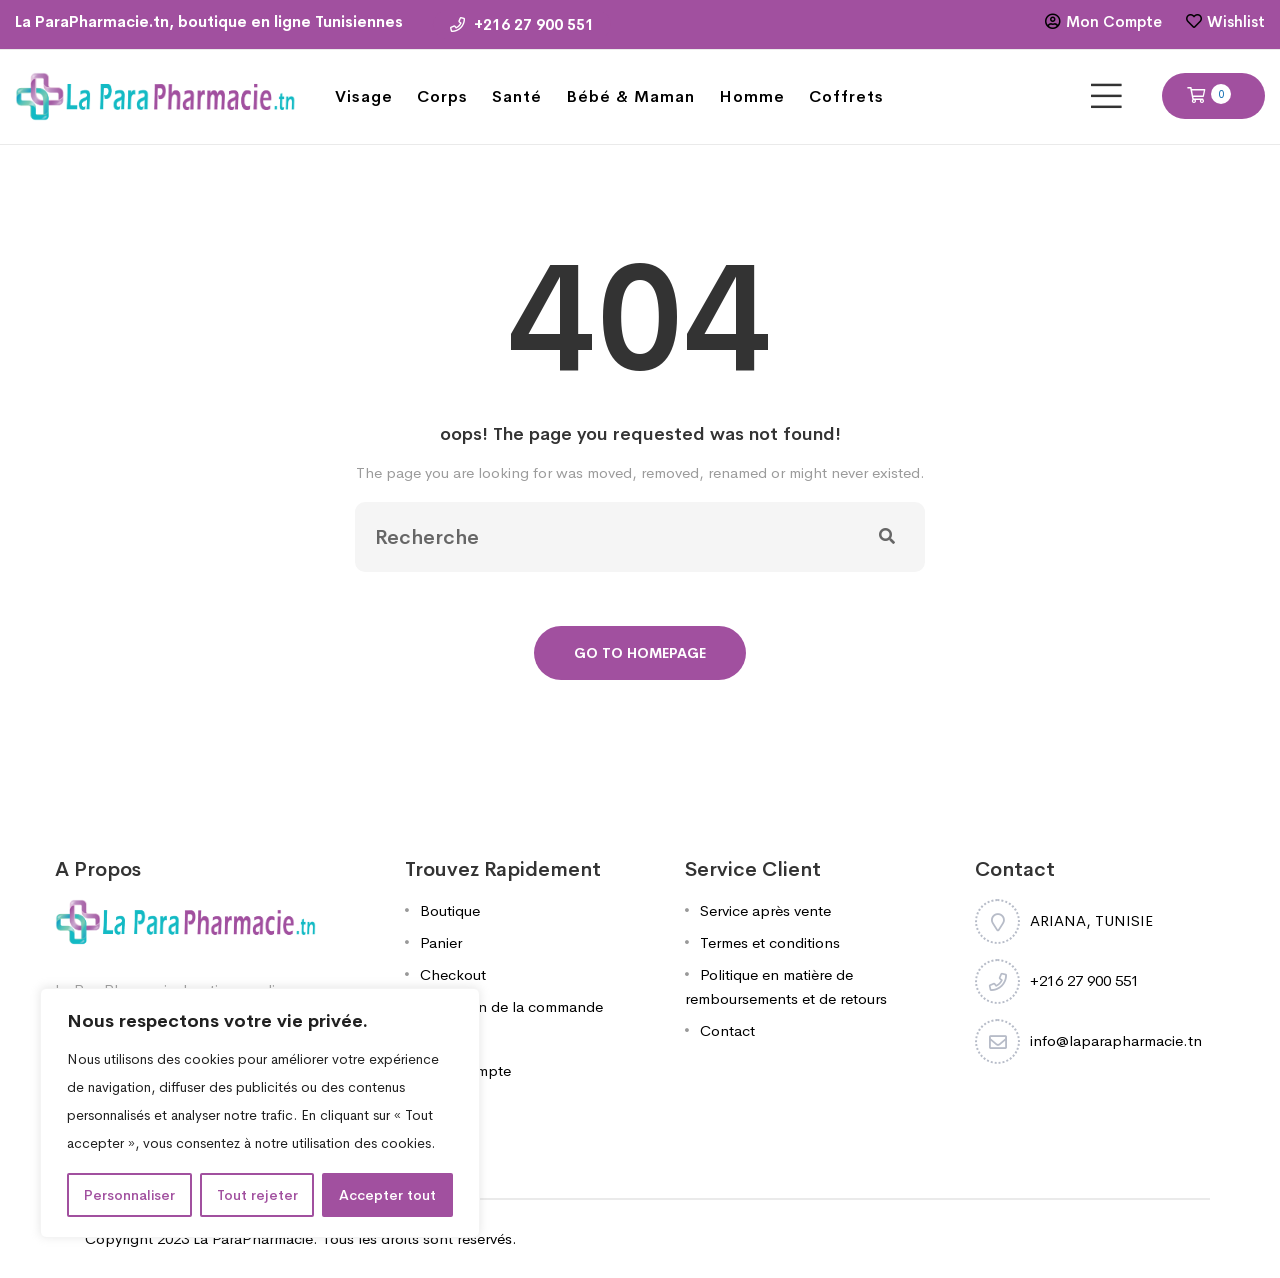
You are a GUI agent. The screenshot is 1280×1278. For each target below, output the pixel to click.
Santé (517, 96)
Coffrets (846, 96)
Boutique (450, 910)
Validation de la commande (511, 1006)
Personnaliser (129, 1195)
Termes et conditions (770, 942)
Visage (364, 96)
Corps (442, 96)
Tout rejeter (257, 1195)
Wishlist (1236, 21)
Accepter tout (387, 1195)
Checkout (453, 974)
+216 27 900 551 (522, 24)
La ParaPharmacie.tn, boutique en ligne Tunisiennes (209, 21)
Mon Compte (1114, 21)
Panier (441, 942)
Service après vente (765, 910)
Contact (727, 1030)
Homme (752, 96)
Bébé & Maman (630, 96)
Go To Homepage (640, 653)
